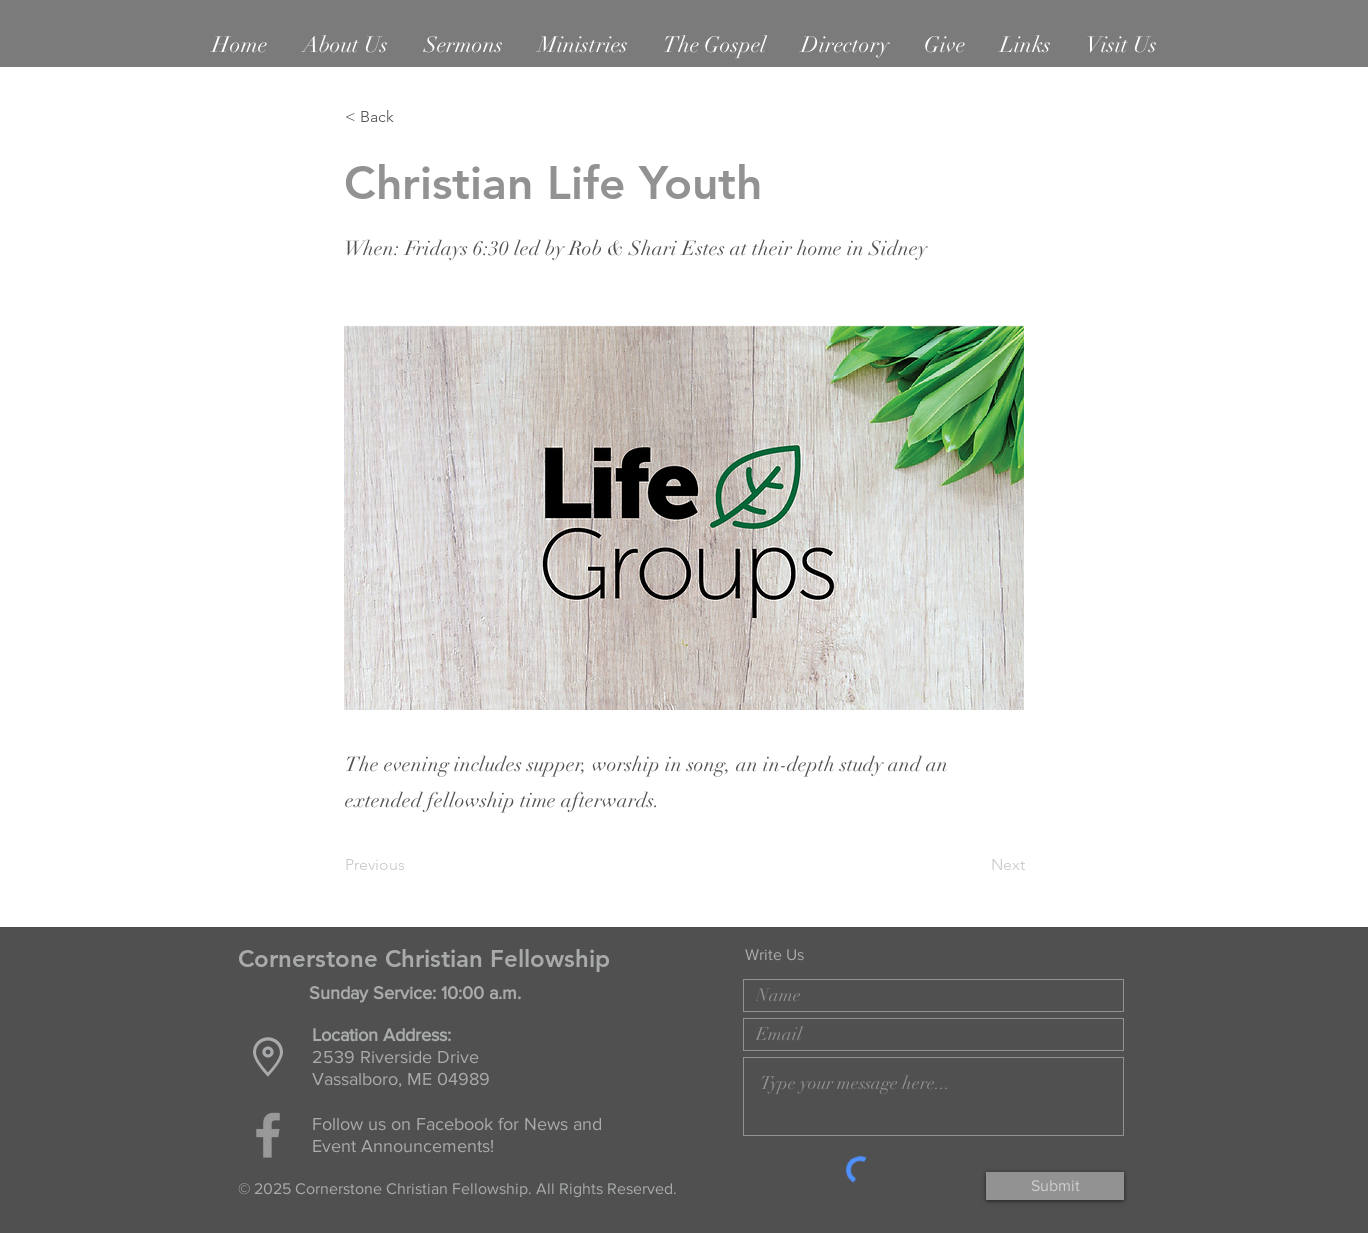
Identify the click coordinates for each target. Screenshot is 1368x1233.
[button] (345, 45)
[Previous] (411, 865)
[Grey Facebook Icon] (268, 1135)
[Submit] (1055, 1186)
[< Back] (411, 117)
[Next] (975, 865)
